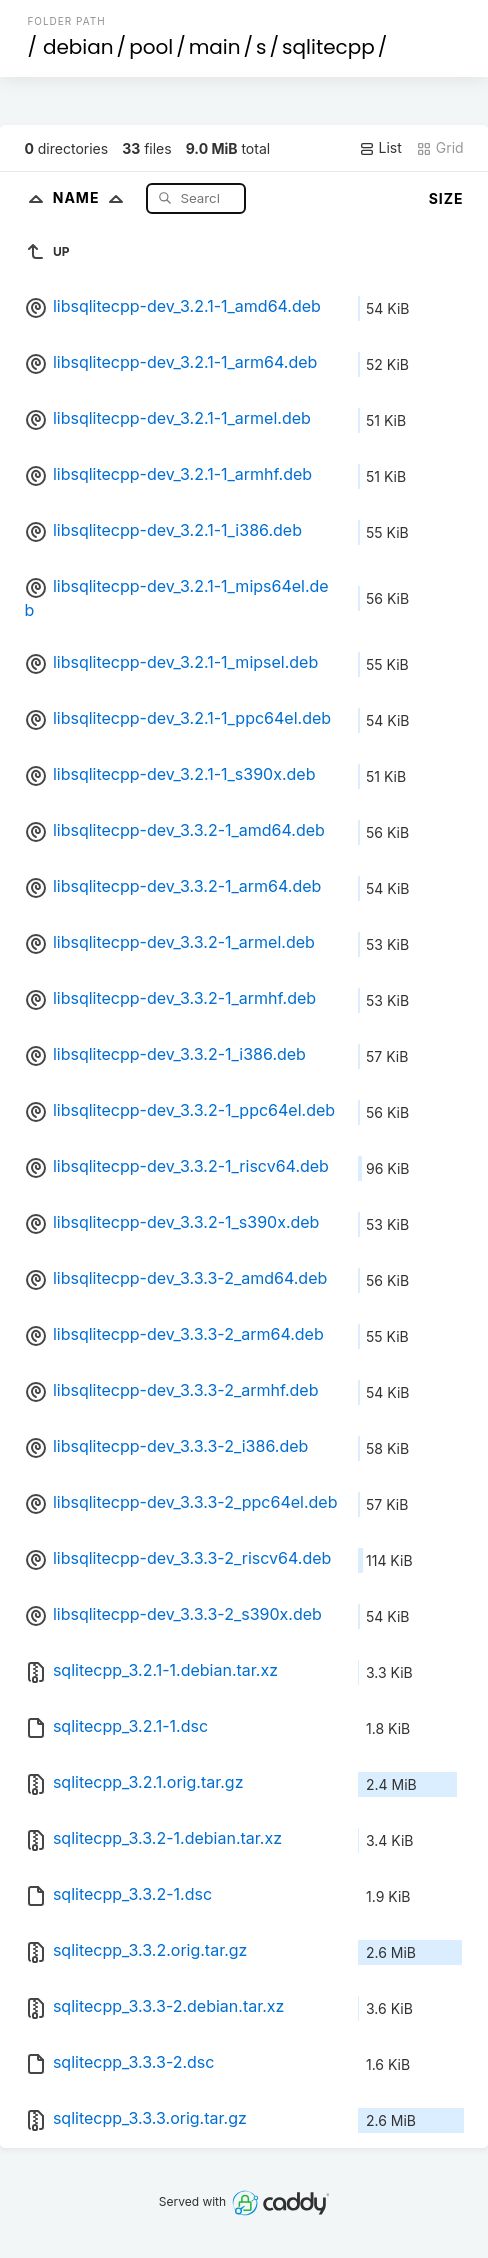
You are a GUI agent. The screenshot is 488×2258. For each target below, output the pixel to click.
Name (92, 197)
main (215, 47)
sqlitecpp (328, 47)
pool (151, 47)
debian (78, 47)
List (380, 148)
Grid (440, 148)
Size (446, 198)
